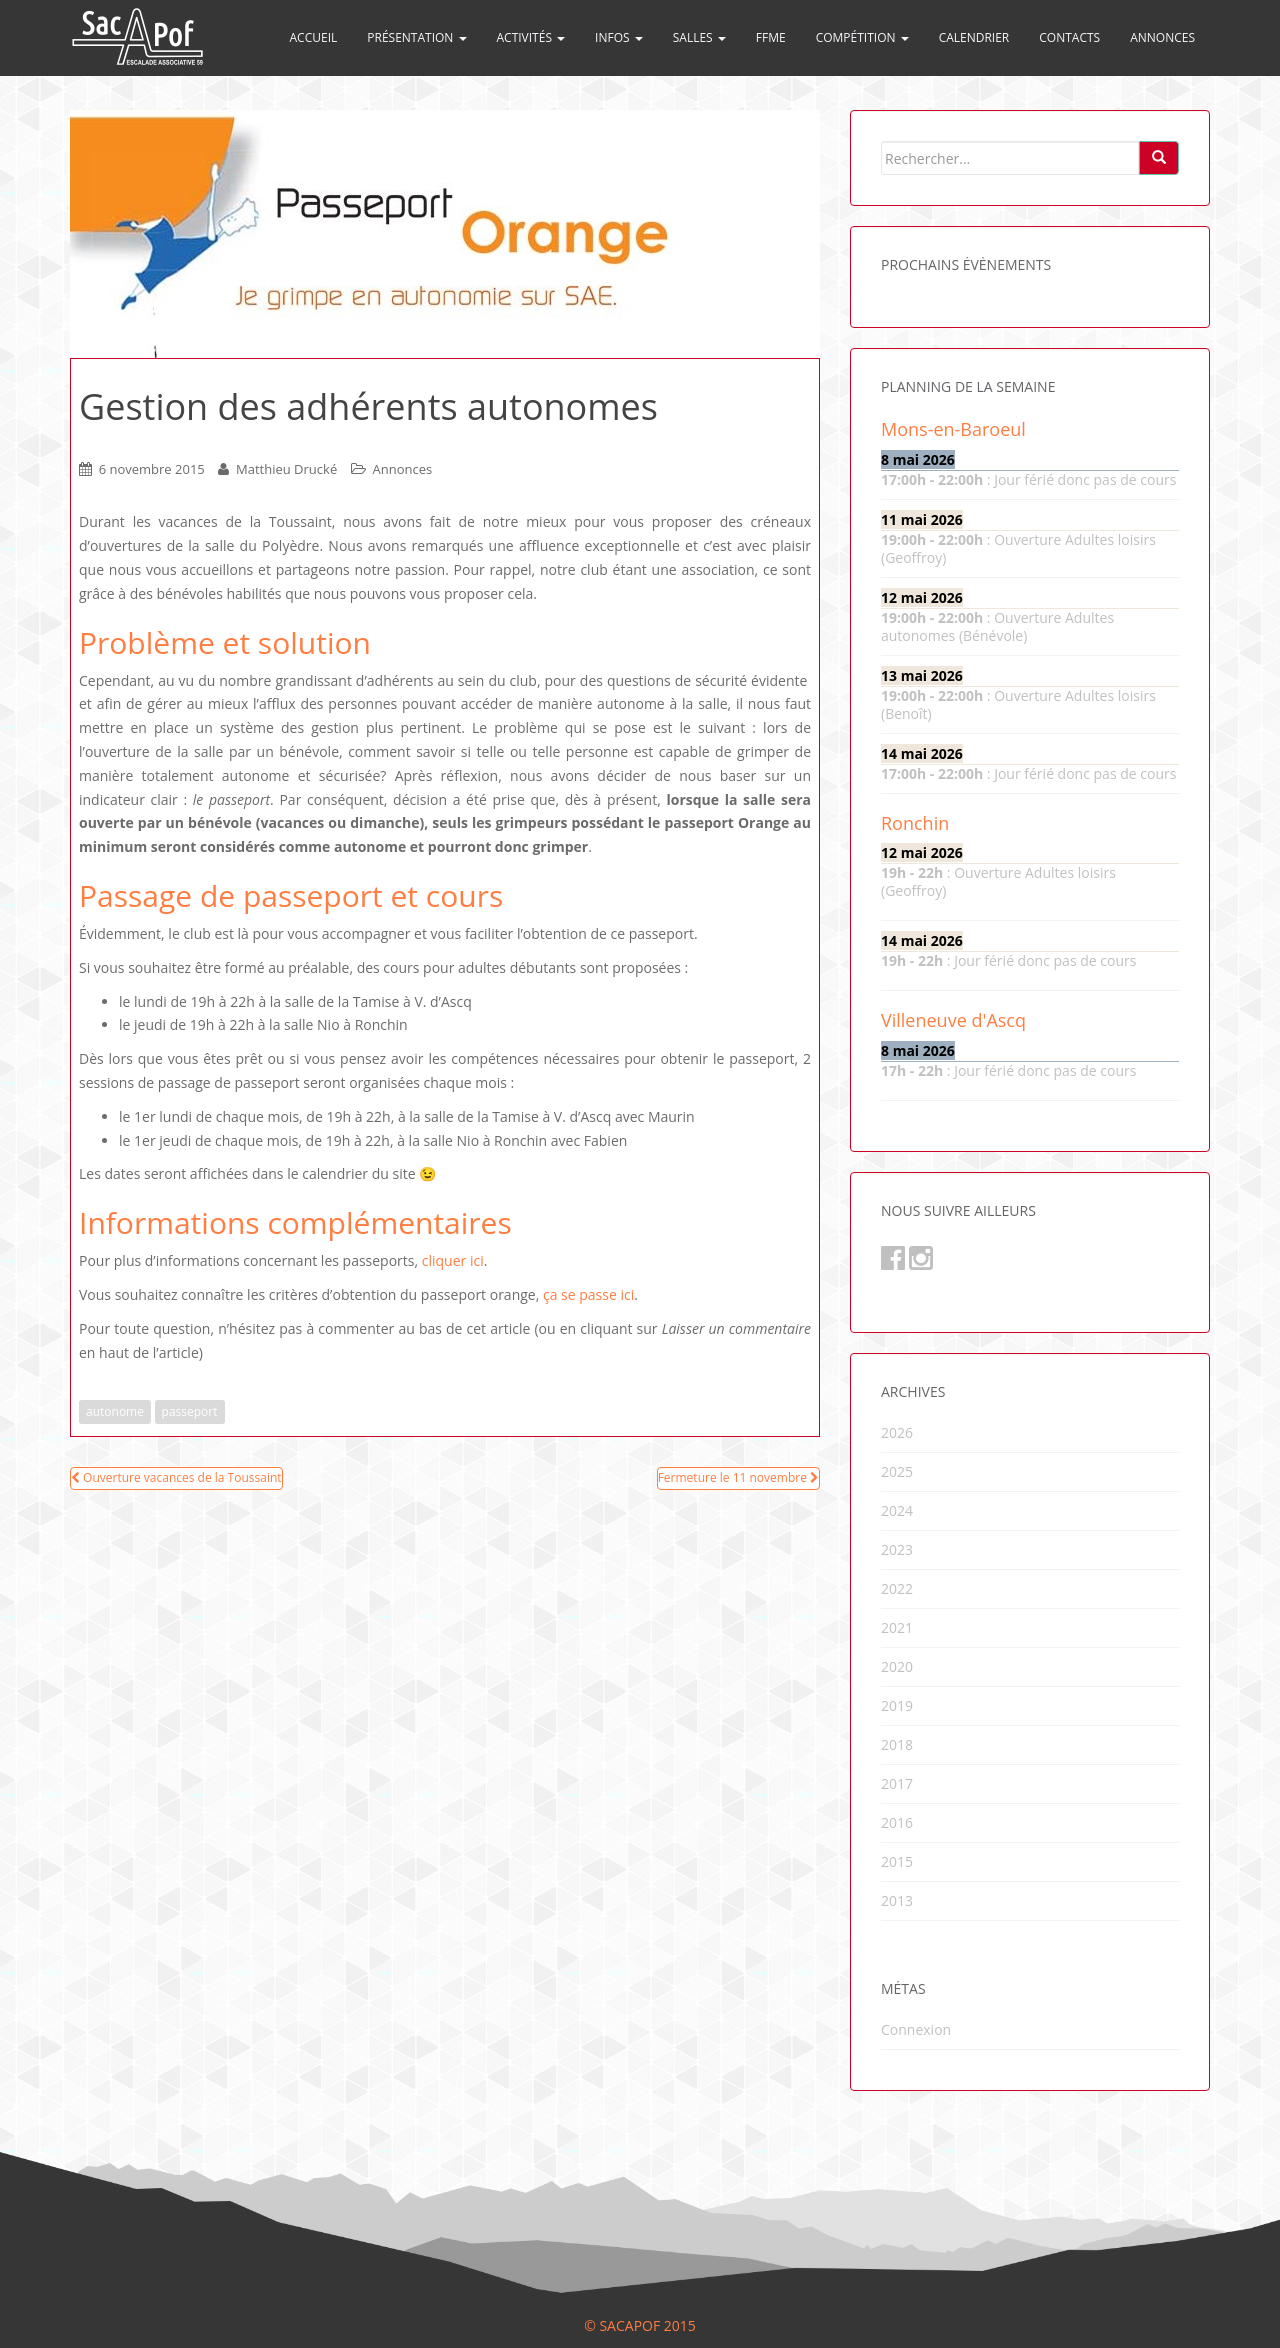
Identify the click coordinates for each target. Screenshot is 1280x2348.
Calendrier (974, 37)
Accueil (314, 37)
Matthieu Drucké (286, 469)
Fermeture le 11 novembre (738, 1477)
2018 (897, 1744)
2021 (897, 1627)
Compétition (862, 37)
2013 (897, 1900)
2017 (897, 1783)
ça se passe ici (588, 1294)
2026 (897, 1432)
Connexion (916, 2029)
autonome (115, 1411)
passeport (190, 1411)
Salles (699, 37)
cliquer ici (453, 1260)
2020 (897, 1666)
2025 (897, 1471)
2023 (897, 1549)
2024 (897, 1510)
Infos (619, 37)
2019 (897, 1705)
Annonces (1162, 37)
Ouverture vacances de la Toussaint (176, 1477)
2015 (897, 1861)
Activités (531, 37)
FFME (771, 37)
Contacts (1069, 37)
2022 (897, 1588)
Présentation (416, 37)
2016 (897, 1822)
